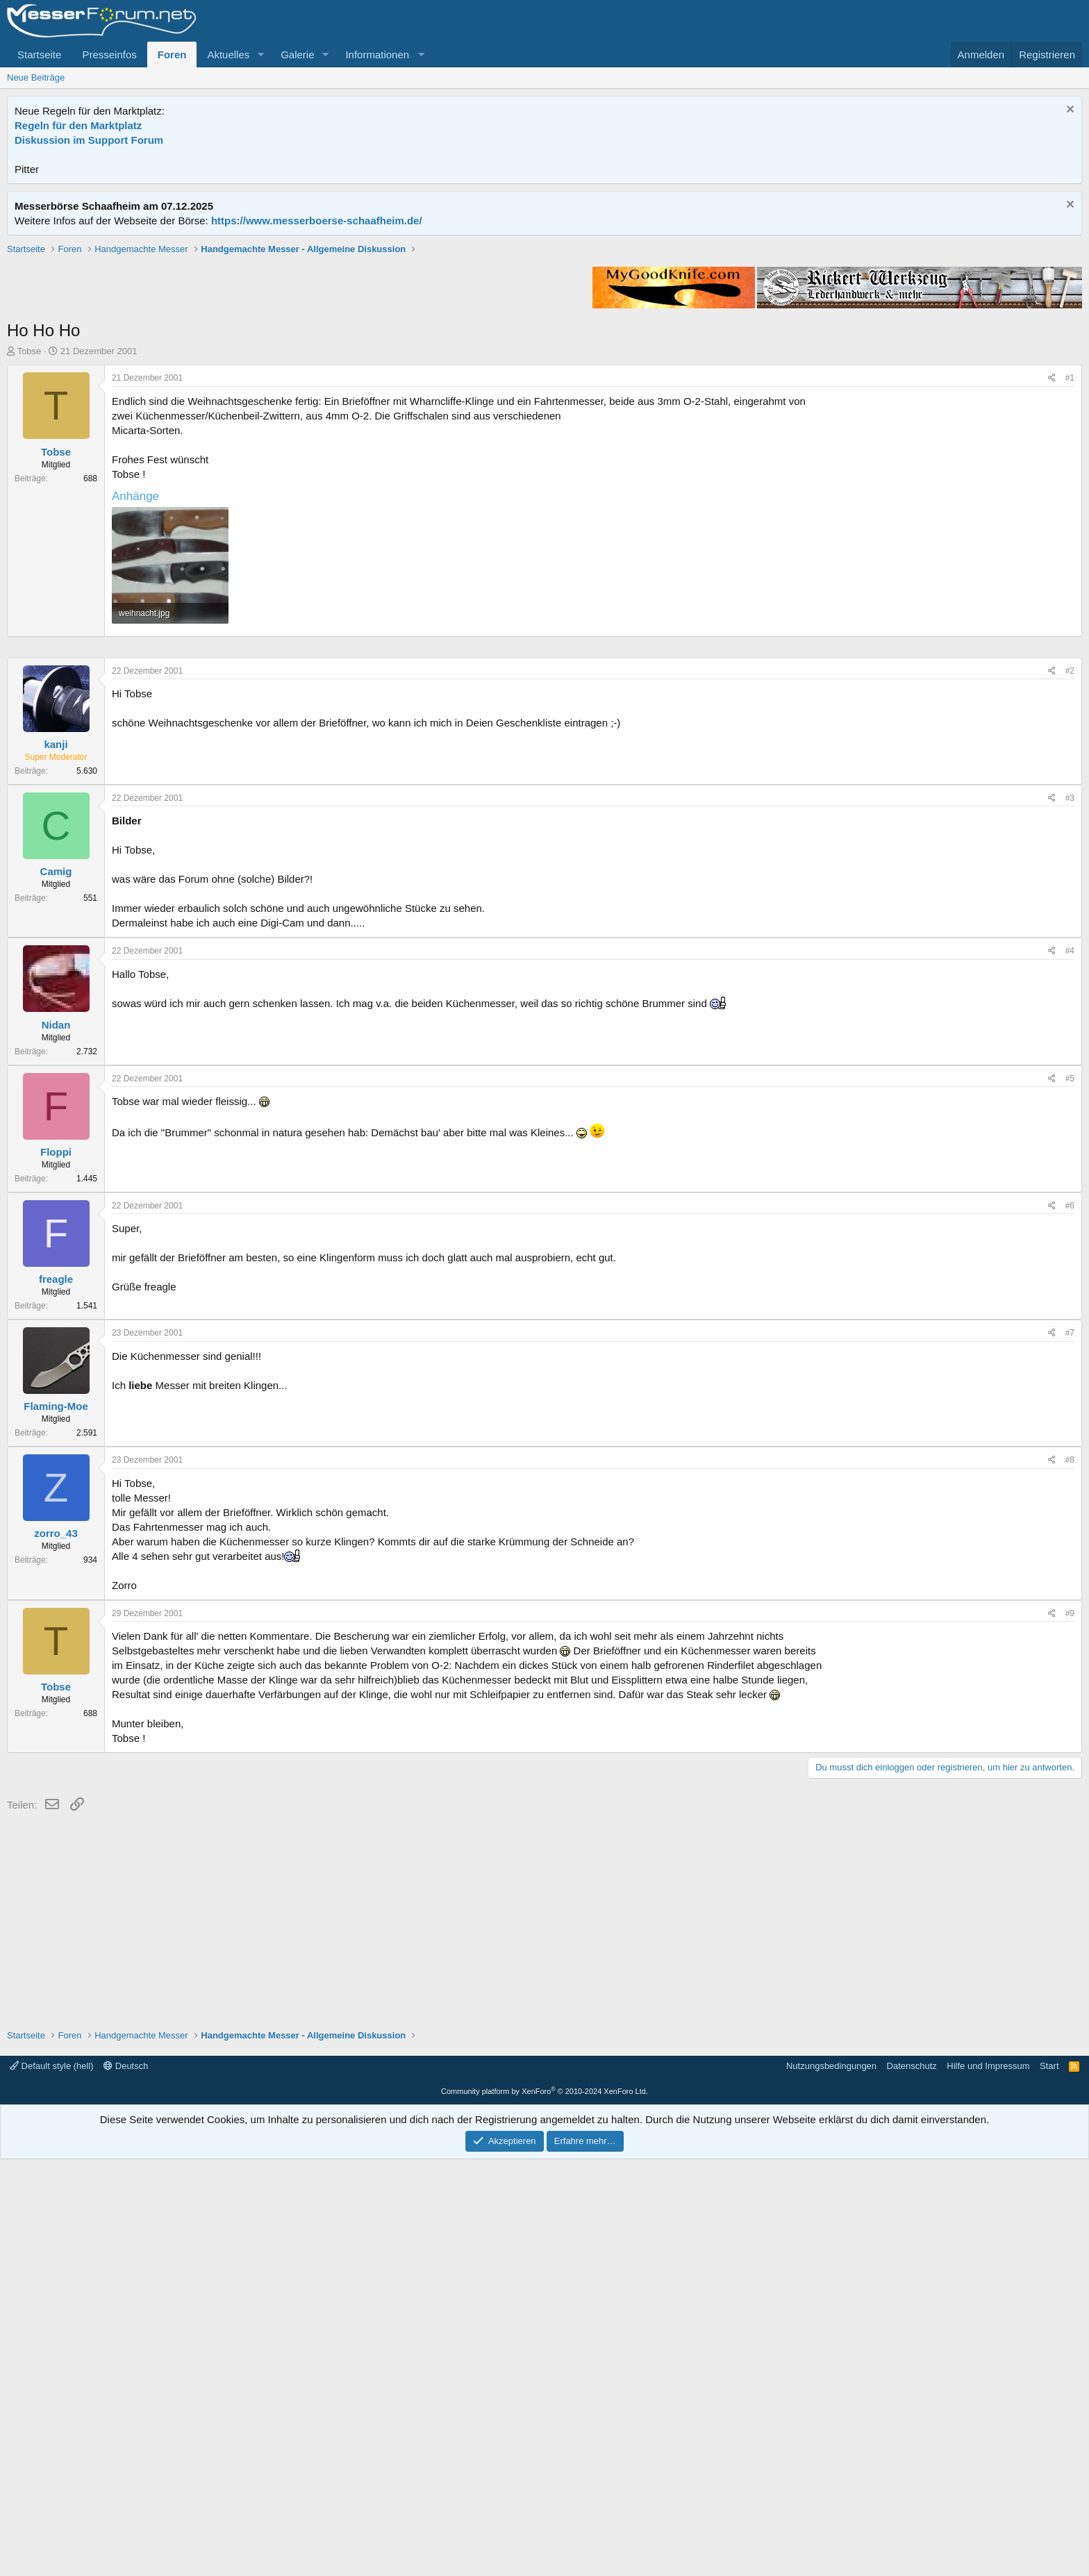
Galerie (297, 54)
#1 (1069, 576)
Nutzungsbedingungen (831, 2482)
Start (1049, 2482)
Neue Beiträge (36, 77)
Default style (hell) (52, 2482)
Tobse (29, 549)
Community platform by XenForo (544, 2508)
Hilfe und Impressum (988, 2482)
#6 (1069, 1622)
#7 (1069, 1749)
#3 (1069, 1215)
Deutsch (125, 2482)
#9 (1069, 2030)
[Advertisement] (544, 339)
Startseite (39, 54)
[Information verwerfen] (1068, 110)
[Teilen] (1052, 576)
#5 (1069, 1495)
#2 (1069, 1087)
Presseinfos (109, 54)
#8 (1069, 1876)
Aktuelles (228, 54)
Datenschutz (912, 2482)
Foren (172, 54)
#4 (1069, 1367)
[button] (260, 54)
